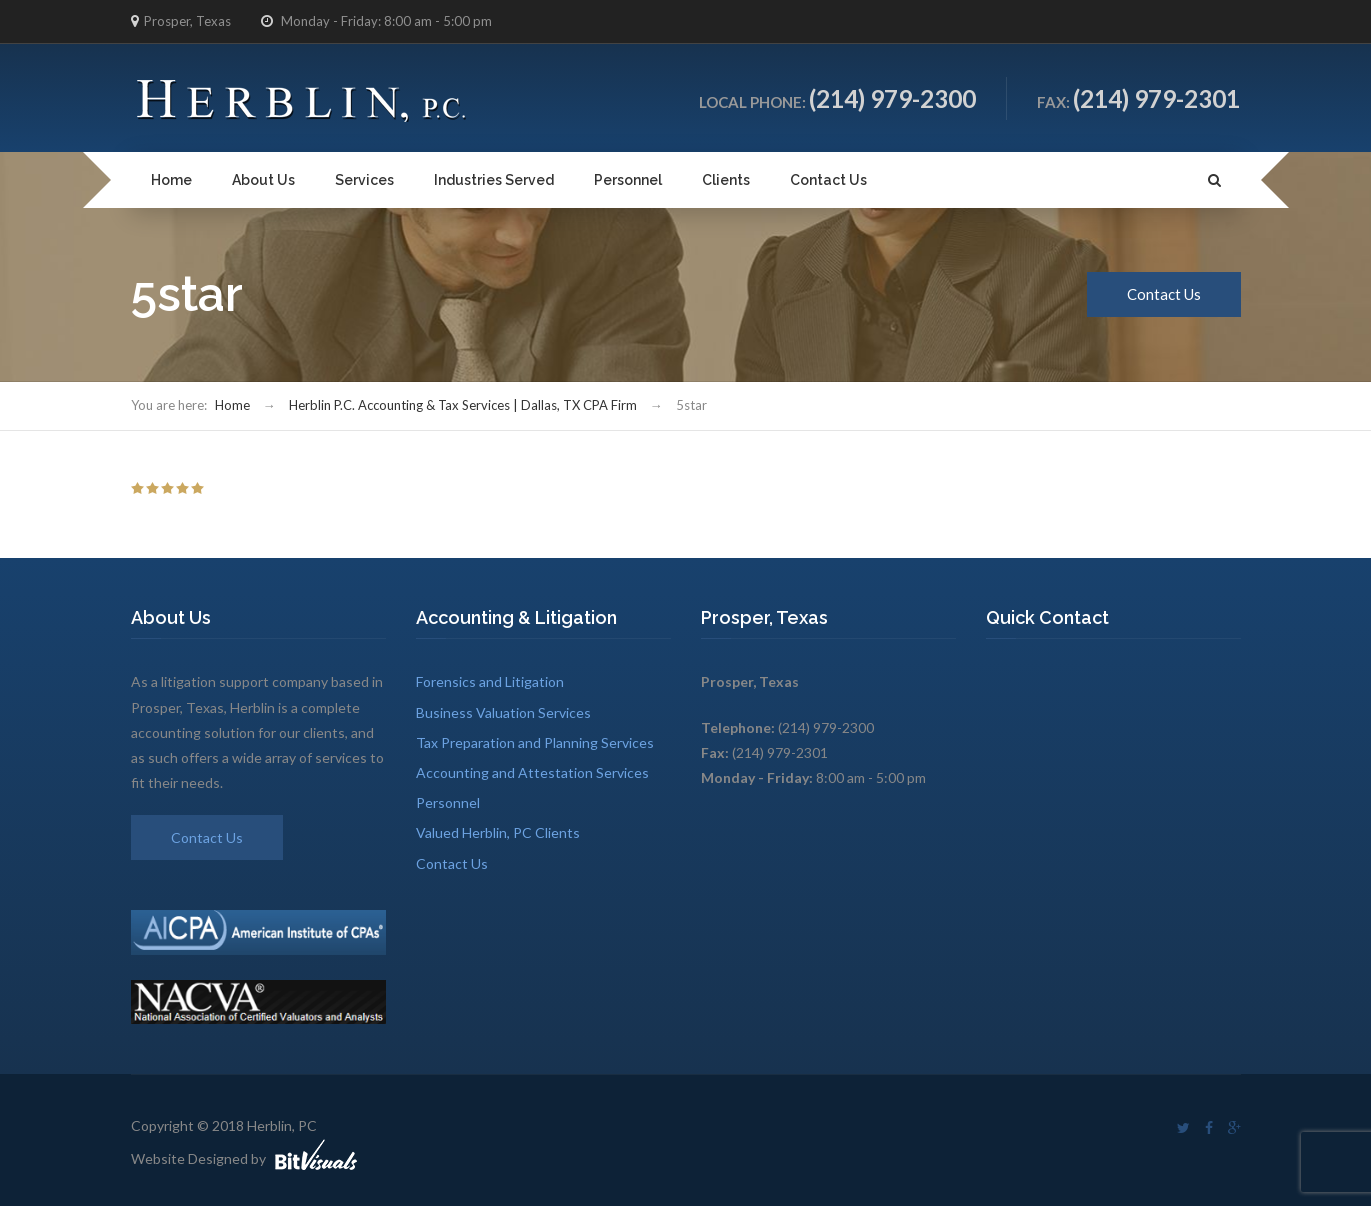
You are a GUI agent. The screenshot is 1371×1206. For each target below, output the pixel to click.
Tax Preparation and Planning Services (535, 742)
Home (171, 180)
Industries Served (494, 180)
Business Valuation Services (503, 712)
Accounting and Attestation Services (532, 772)
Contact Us (828, 180)
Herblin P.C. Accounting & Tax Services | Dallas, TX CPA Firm (463, 405)
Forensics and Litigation (490, 681)
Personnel (628, 180)
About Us (263, 180)
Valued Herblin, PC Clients (498, 832)
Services (364, 180)
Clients (726, 180)
